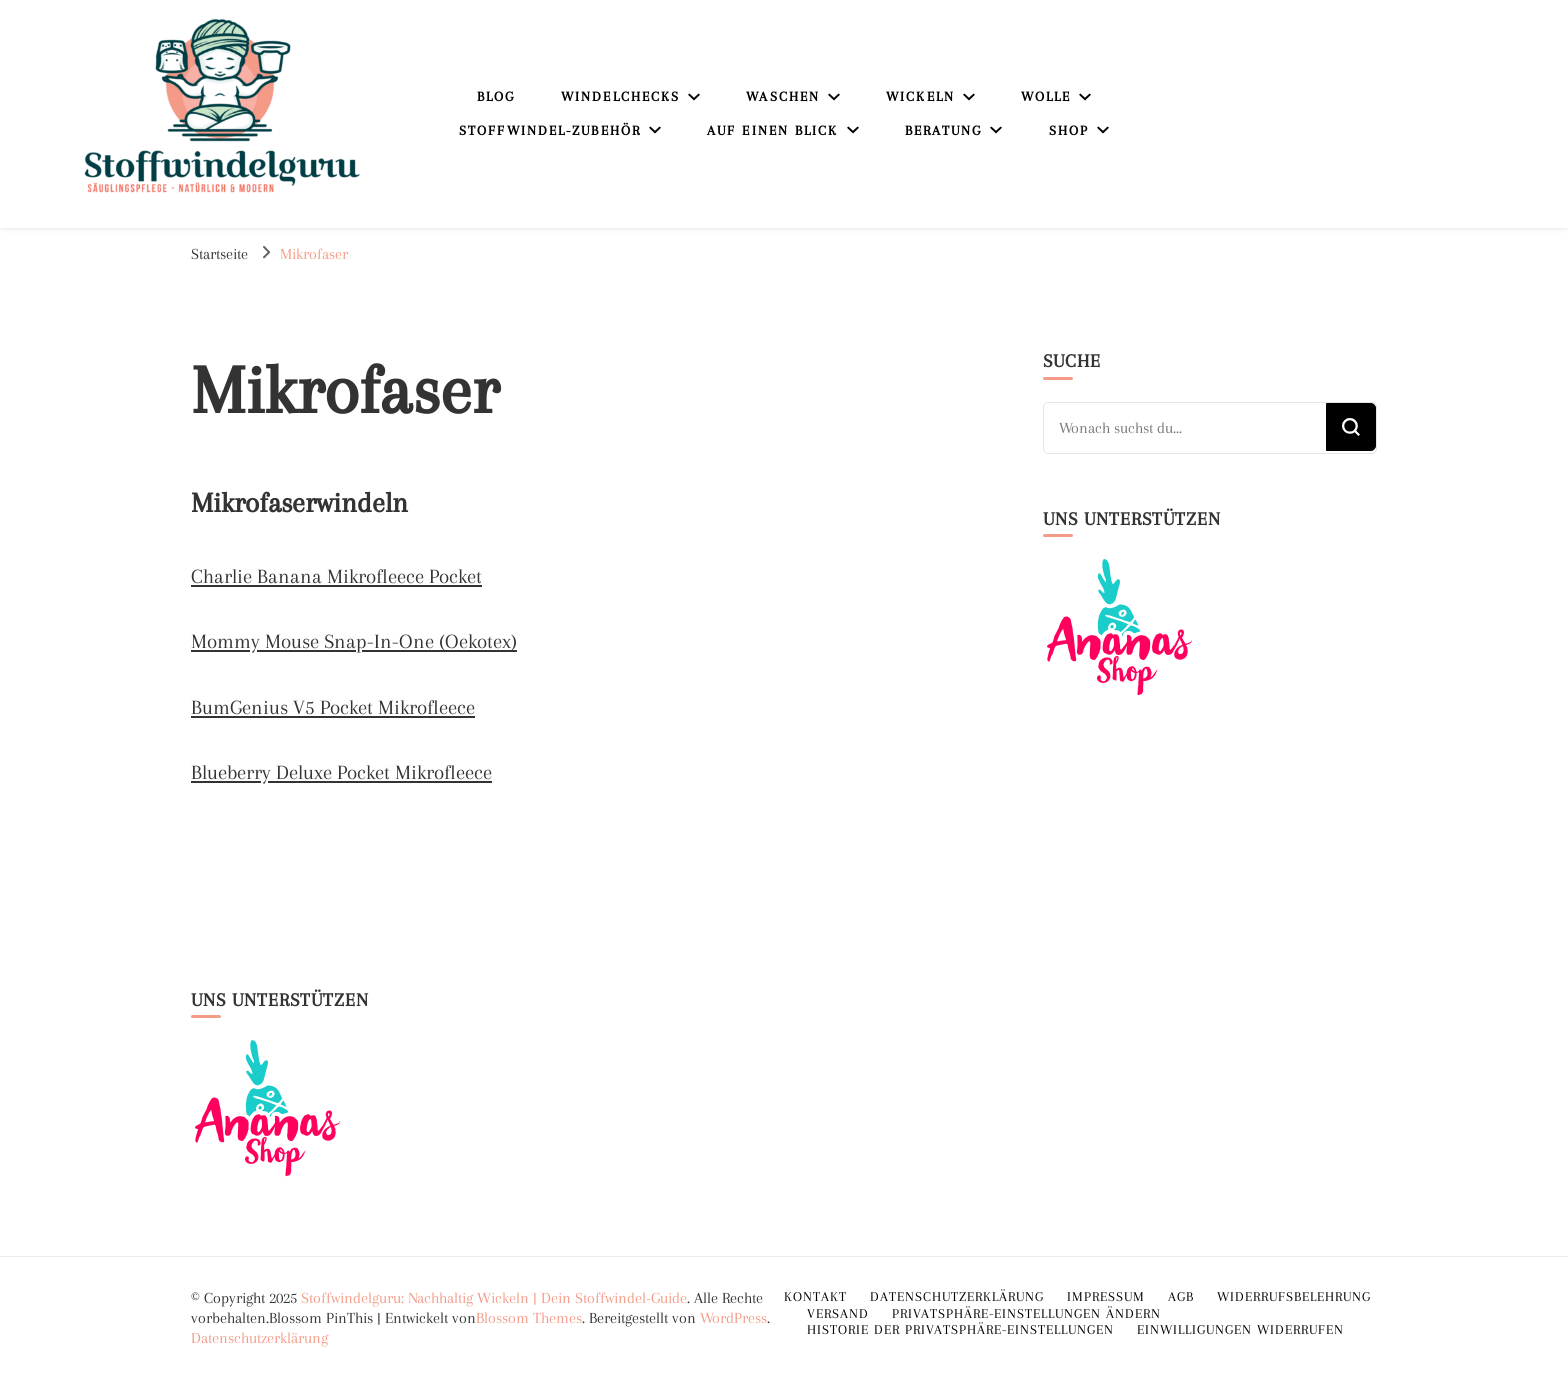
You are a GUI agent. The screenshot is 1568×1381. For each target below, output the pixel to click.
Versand (838, 1313)
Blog (496, 96)
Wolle (1046, 96)
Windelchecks (620, 96)
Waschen (783, 96)
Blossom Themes (529, 1318)
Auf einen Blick (773, 130)
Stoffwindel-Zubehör (550, 130)
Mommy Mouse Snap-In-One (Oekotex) (354, 641)
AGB (1181, 1296)
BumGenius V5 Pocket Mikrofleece (333, 707)
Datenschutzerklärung (259, 1338)
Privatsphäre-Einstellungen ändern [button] (1026, 1313)
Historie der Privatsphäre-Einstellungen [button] (960, 1329)
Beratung (944, 130)
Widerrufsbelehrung (1294, 1296)
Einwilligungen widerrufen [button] (1240, 1329)
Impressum (1106, 1296)
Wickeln (920, 96)
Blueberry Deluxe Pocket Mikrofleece (341, 772)
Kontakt (815, 1296)
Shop (1069, 130)
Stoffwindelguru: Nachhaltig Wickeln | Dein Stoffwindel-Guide (494, 1298)
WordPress (733, 1318)
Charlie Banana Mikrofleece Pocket (336, 576)
